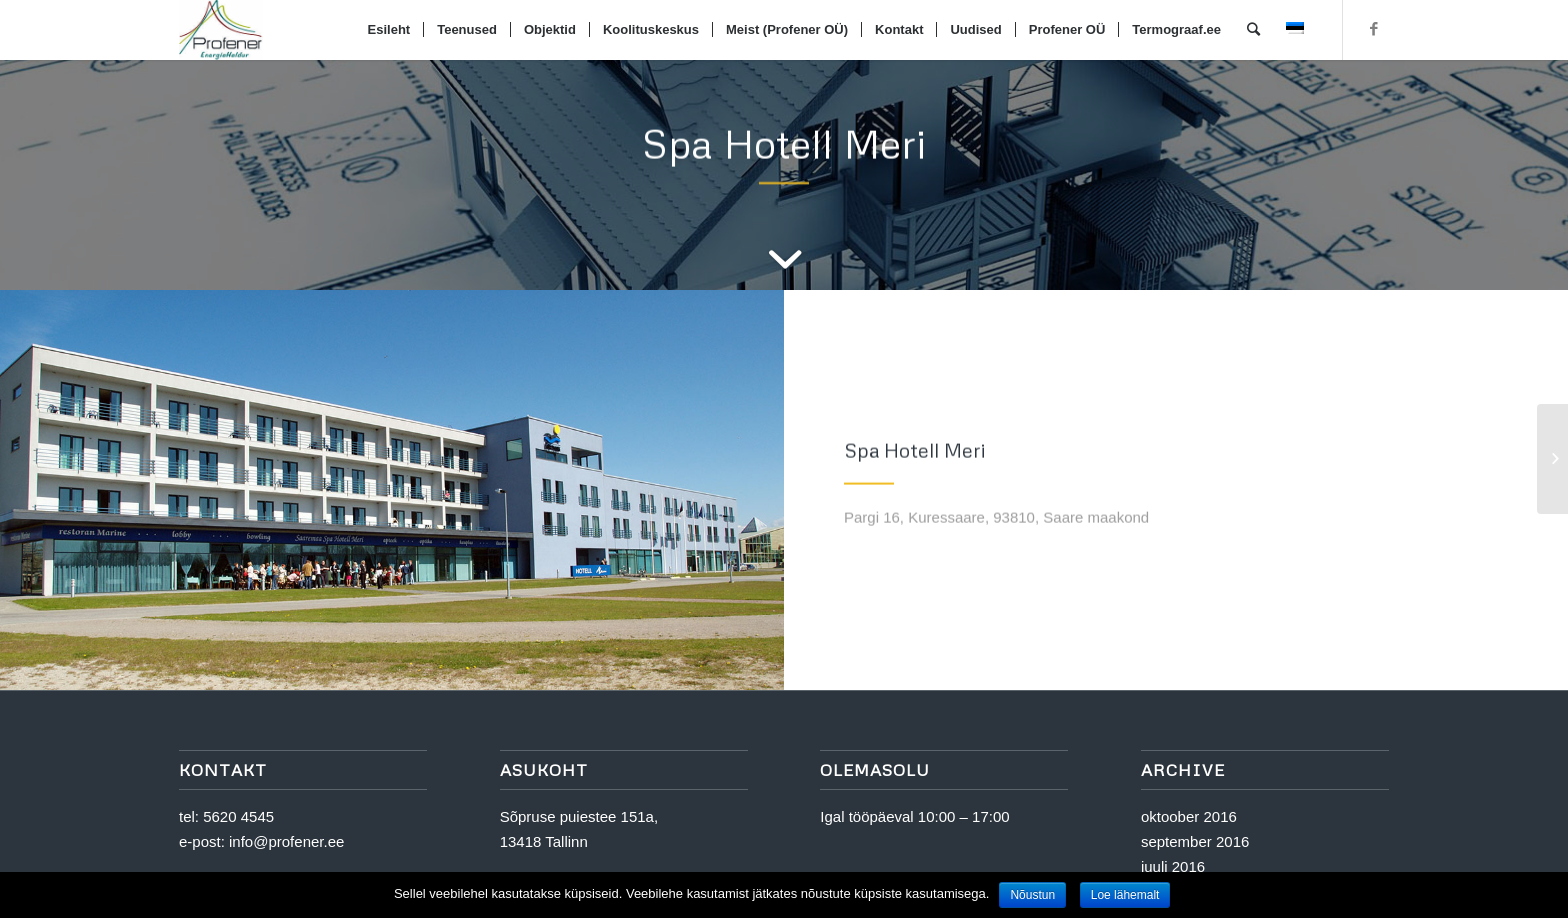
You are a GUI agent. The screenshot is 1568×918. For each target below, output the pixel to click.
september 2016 (1195, 841)
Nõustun (1032, 895)
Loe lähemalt (1125, 895)
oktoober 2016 (1189, 816)
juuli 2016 (1173, 866)
